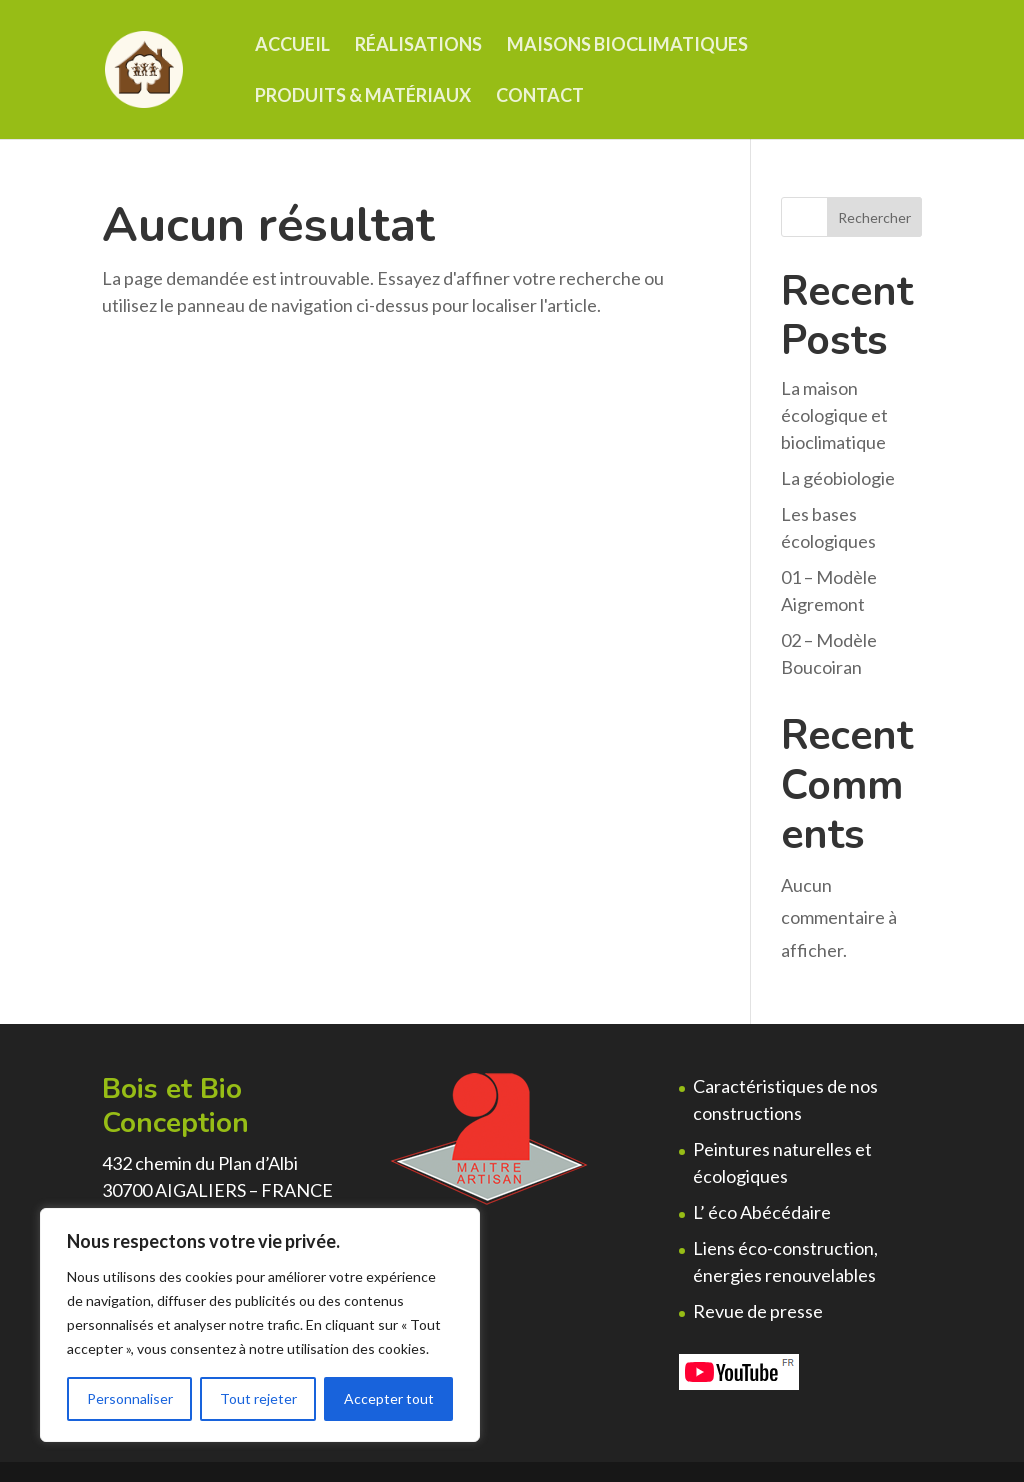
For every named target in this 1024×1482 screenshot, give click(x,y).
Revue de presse (758, 1311)
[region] (260, 1325)
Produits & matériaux (363, 97)
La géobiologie (838, 478)
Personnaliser (130, 1398)
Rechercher (874, 217)
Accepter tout (389, 1398)
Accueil (292, 46)
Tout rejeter (258, 1398)
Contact (540, 97)
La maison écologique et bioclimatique (834, 415)
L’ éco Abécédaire (762, 1212)
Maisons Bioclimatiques (627, 46)
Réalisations (418, 46)
